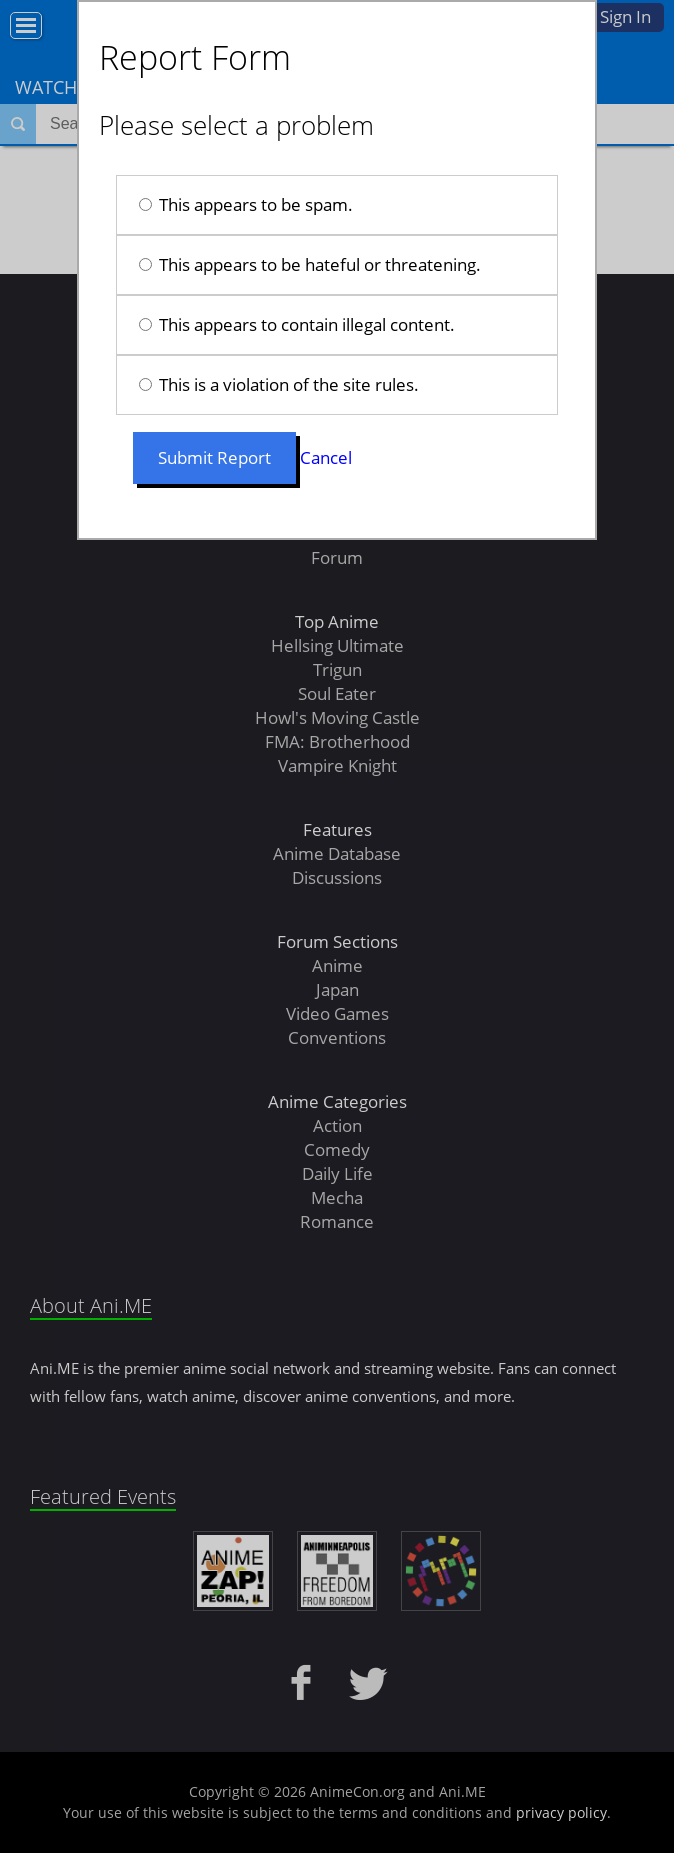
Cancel (326, 457)
